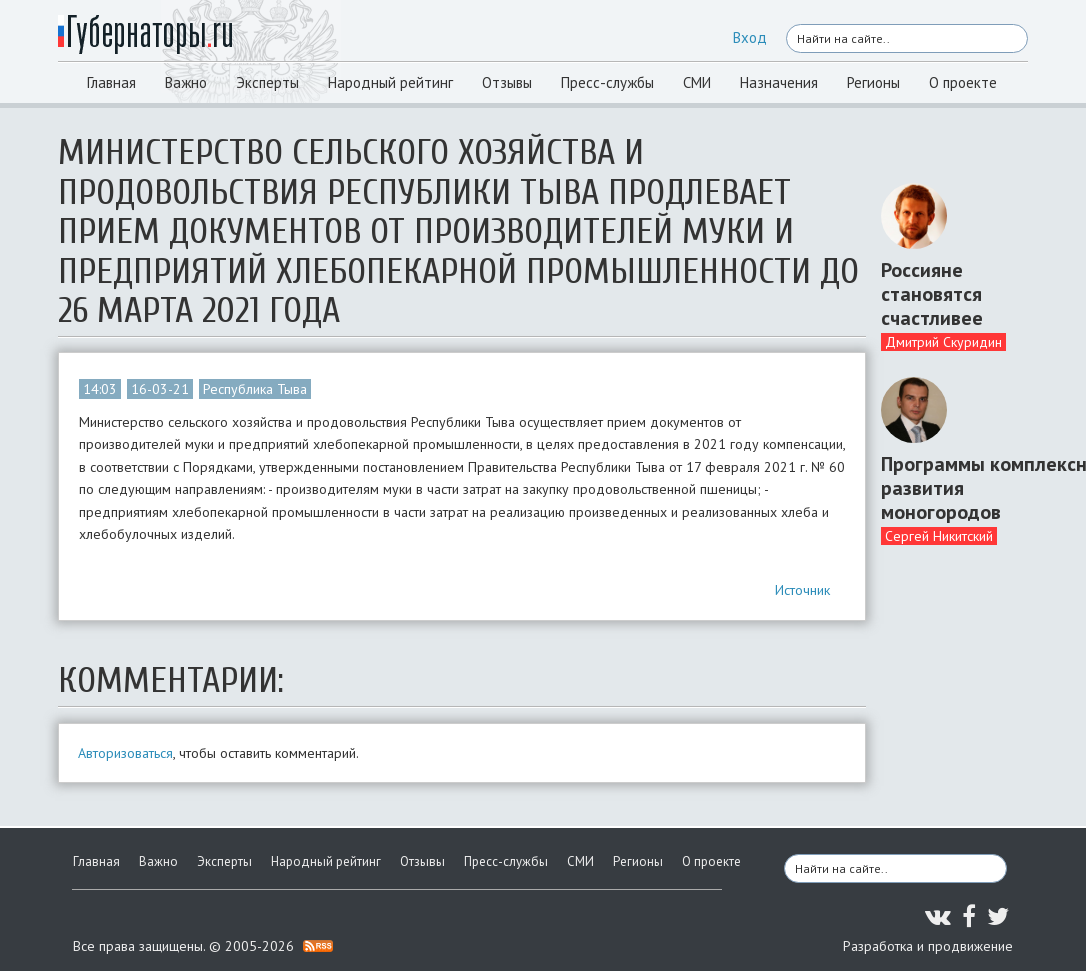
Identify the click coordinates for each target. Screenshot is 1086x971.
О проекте (963, 82)
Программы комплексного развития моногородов (947, 488)
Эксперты (267, 82)
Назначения (779, 82)
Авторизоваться (125, 753)
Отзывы (507, 82)
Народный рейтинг (390, 82)
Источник (802, 590)
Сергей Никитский (939, 536)
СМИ (697, 82)
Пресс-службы (607, 82)
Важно (186, 82)
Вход (750, 37)
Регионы (873, 82)
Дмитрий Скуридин (943, 342)
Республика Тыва (255, 389)
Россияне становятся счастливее (932, 294)
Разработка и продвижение (928, 946)
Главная (111, 82)
